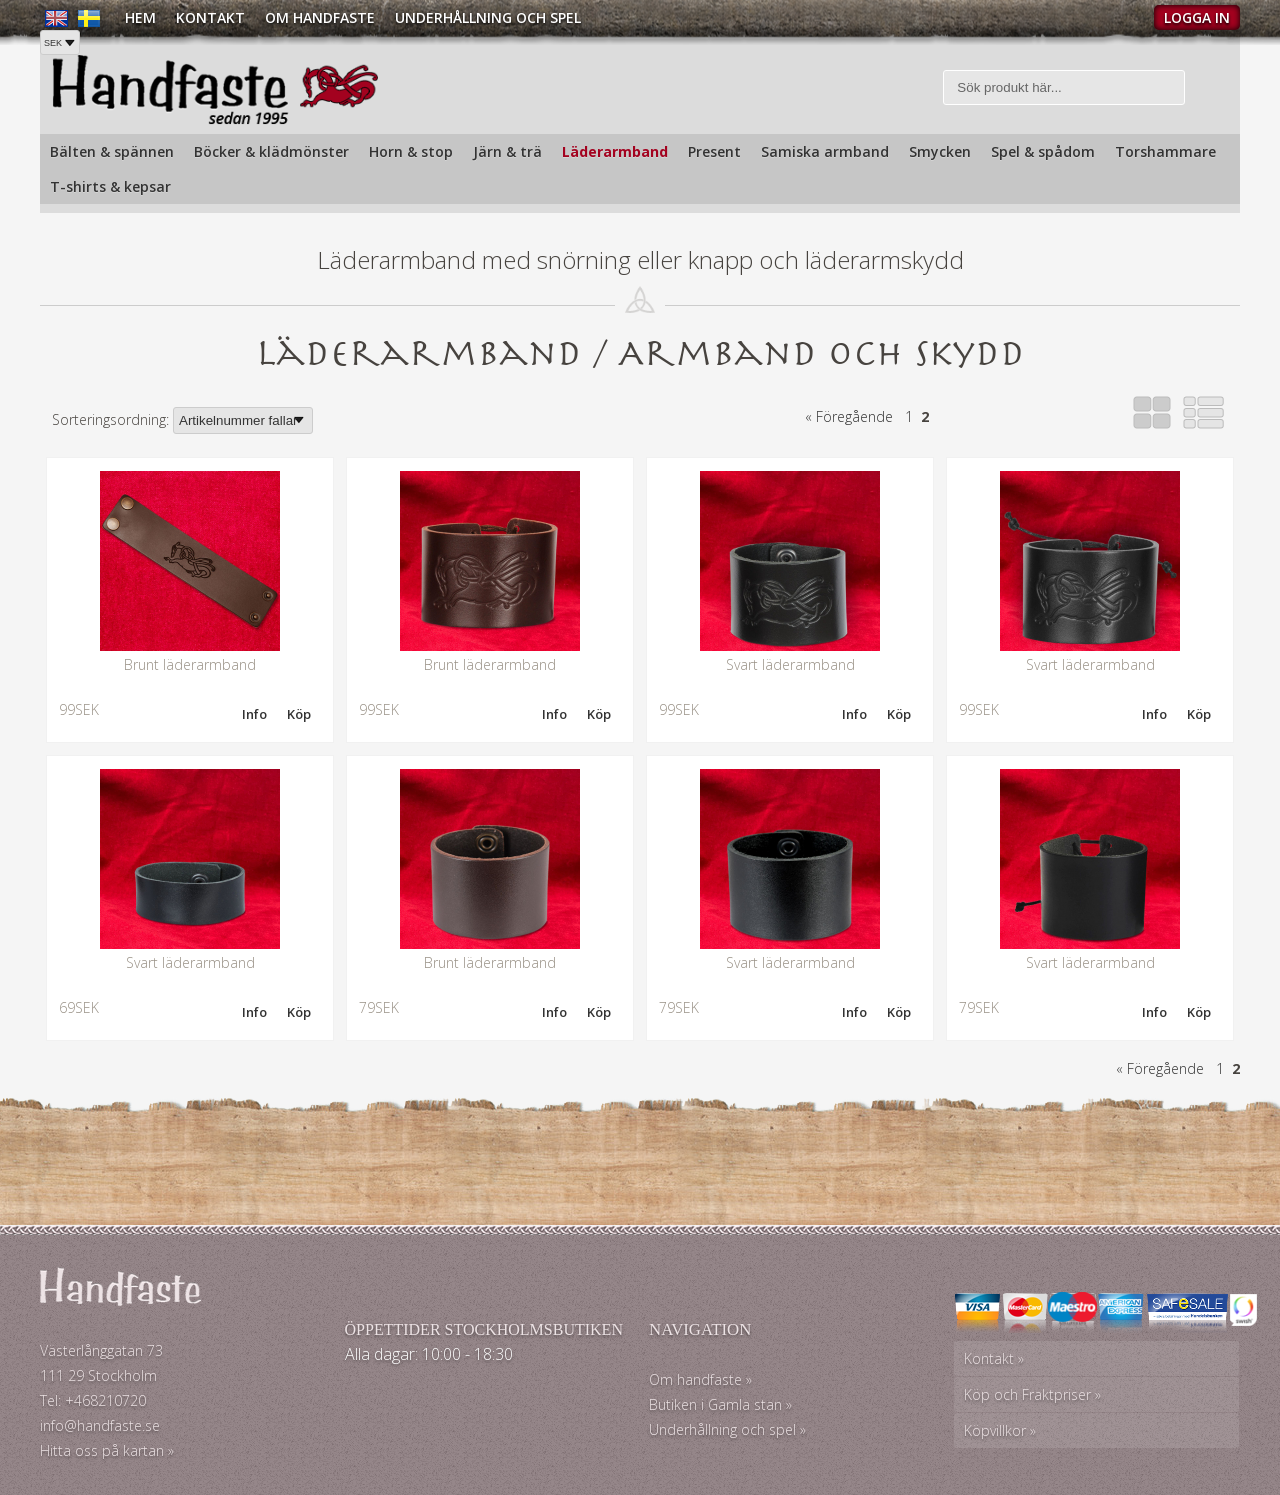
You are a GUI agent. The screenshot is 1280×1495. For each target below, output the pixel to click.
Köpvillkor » (1000, 1430)
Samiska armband (825, 151)
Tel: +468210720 (93, 1400)
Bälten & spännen (112, 151)
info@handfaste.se (100, 1425)
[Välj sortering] (243, 420)
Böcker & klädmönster (271, 151)
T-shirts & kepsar (110, 186)
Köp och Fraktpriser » (1032, 1394)
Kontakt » (994, 1358)
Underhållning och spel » (727, 1429)
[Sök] (1064, 87)
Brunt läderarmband (190, 664)
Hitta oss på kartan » (107, 1450)
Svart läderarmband (790, 664)
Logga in (1197, 17)
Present (714, 151)
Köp (299, 714)
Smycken (940, 151)
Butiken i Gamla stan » (720, 1404)
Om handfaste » (700, 1379)
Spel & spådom (1043, 151)
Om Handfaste (320, 17)
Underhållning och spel (488, 17)
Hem (140, 17)
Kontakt (210, 17)
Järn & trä (507, 151)
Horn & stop (411, 151)
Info (254, 714)
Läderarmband (615, 151)
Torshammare (1165, 151)
